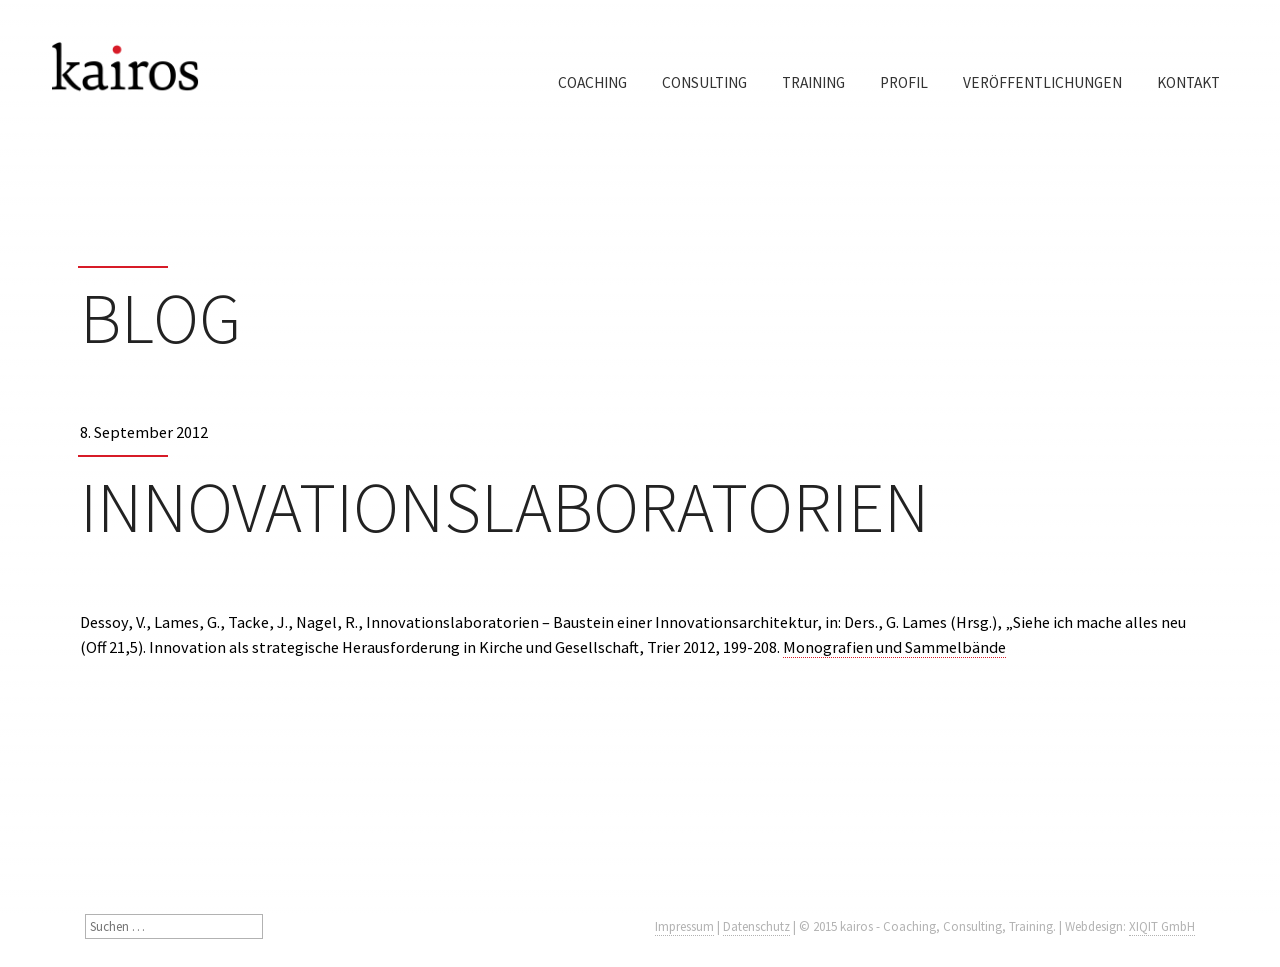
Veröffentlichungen (1042, 82)
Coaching (592, 82)
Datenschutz (756, 926)
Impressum (684, 926)
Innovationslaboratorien (504, 507)
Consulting (704, 82)
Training (813, 82)
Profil (904, 82)
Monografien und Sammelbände (894, 647)
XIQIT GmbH (1162, 926)
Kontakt (1188, 82)
